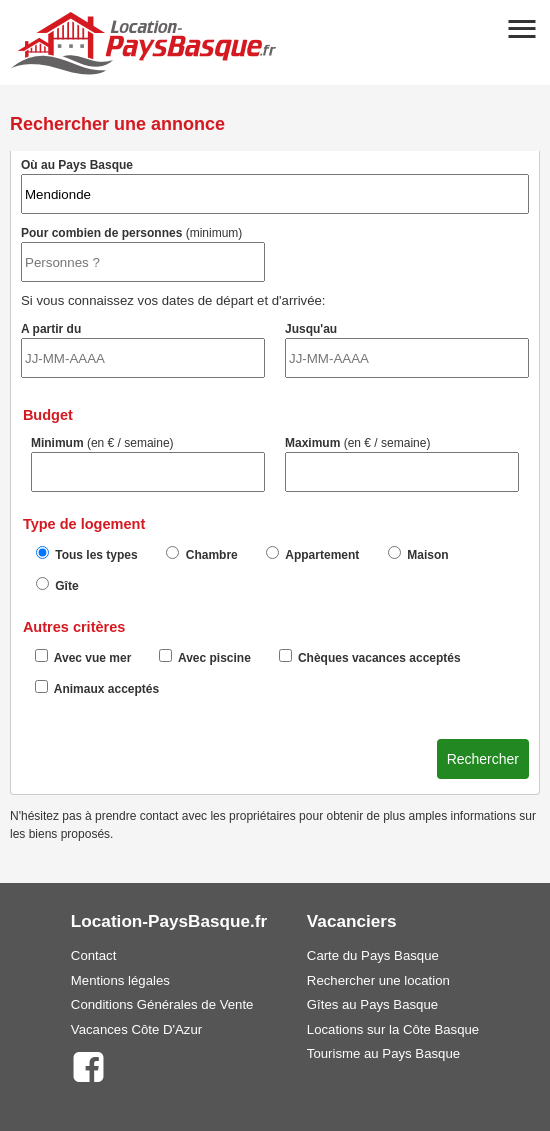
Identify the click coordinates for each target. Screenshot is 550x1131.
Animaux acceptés (97, 688)
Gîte (57, 585)
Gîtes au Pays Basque (372, 1004)
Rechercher (483, 759)
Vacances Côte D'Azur (136, 1029)
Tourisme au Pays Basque (383, 1053)
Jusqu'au (407, 350)
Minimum (148, 464)
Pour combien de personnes (143, 254)
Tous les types (87, 554)
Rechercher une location (378, 980)
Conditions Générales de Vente (162, 1004)
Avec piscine (205, 657)
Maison (418, 554)
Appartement (312, 554)
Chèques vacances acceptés (370, 657)
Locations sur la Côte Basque (393, 1029)
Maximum (402, 464)
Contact (93, 955)
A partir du (143, 350)
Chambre (201, 554)
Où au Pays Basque (275, 186)
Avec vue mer (83, 657)
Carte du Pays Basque (373, 955)
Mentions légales (120, 980)
